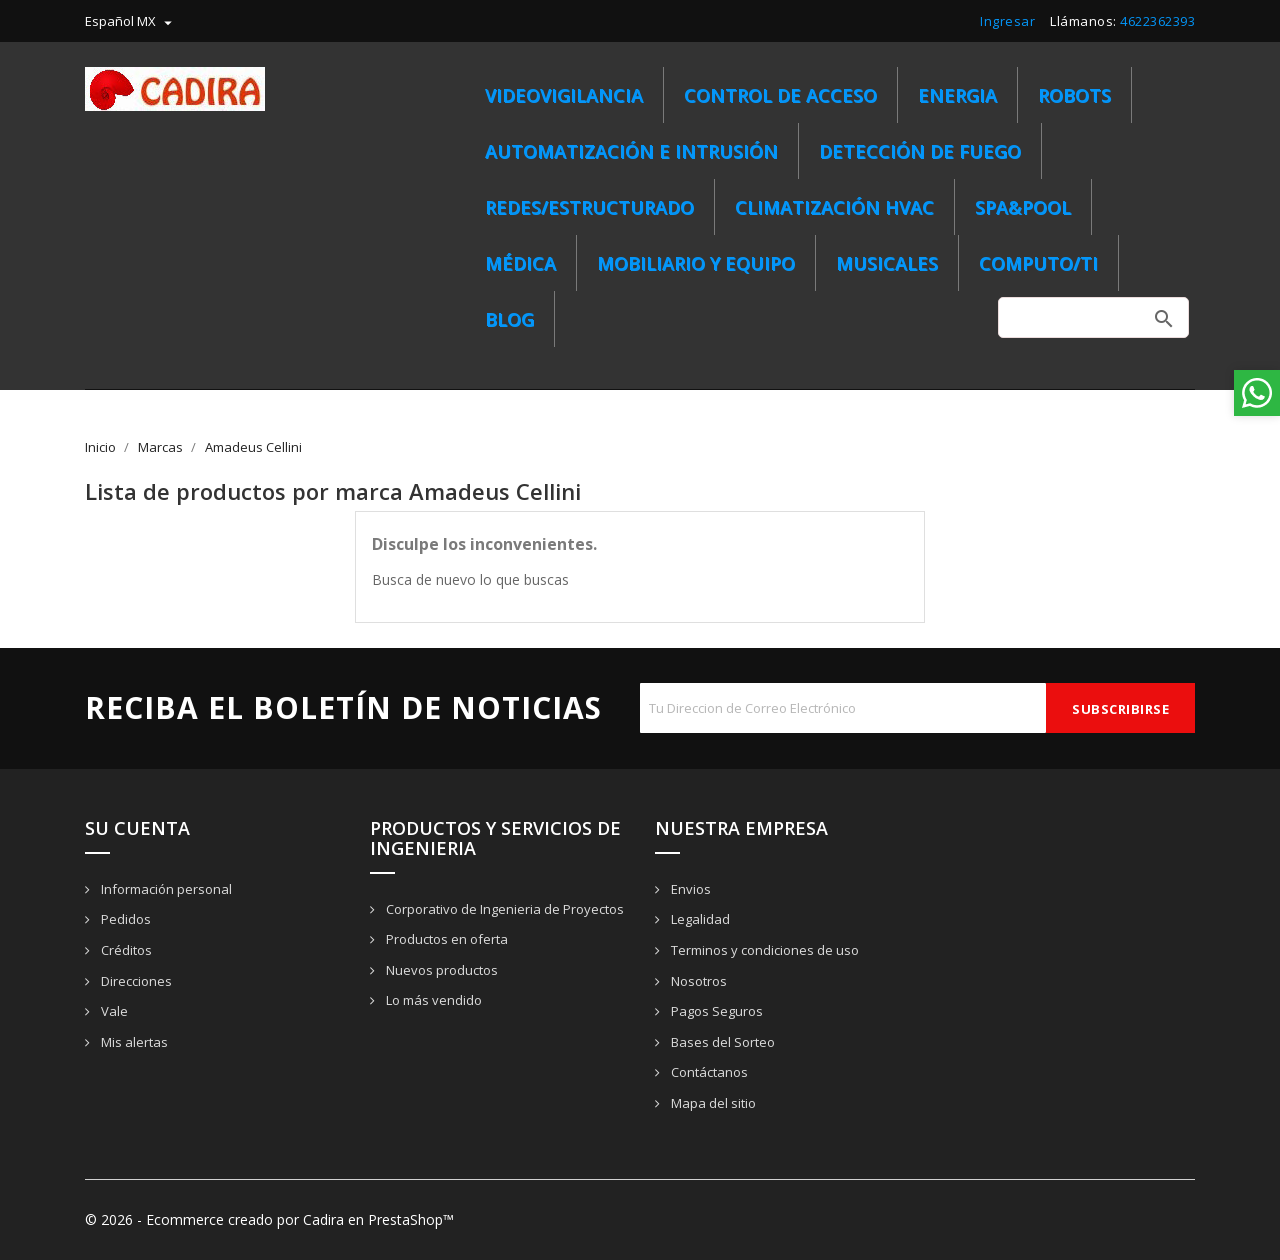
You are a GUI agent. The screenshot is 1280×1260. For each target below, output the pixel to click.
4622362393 (1157, 21)
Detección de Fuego (920, 151)
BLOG (509, 319)
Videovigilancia (564, 95)
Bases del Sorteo (721, 1042)
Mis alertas (133, 1042)
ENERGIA (957, 95)
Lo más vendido (432, 1000)
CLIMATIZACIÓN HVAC (834, 207)
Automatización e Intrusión (631, 151)
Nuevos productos (440, 970)
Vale (113, 1011)
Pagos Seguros (715, 1011)
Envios (689, 889)
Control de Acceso (780, 95)
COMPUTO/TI (1038, 263)
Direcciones (135, 981)
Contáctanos (708, 1072)
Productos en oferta (445, 939)
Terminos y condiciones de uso (763, 950)
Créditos (125, 950)
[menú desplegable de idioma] (131, 21)
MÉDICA (520, 263)
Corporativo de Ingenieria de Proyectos (503, 909)
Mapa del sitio (712, 1103)
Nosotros (697, 981)
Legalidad (699, 919)
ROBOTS (1074, 95)
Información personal (165, 889)
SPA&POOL (1023, 207)
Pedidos (124, 919)
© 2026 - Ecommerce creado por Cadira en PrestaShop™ (269, 1219)
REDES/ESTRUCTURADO (589, 207)
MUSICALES (887, 263)
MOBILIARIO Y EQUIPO (696, 263)
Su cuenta (137, 828)
